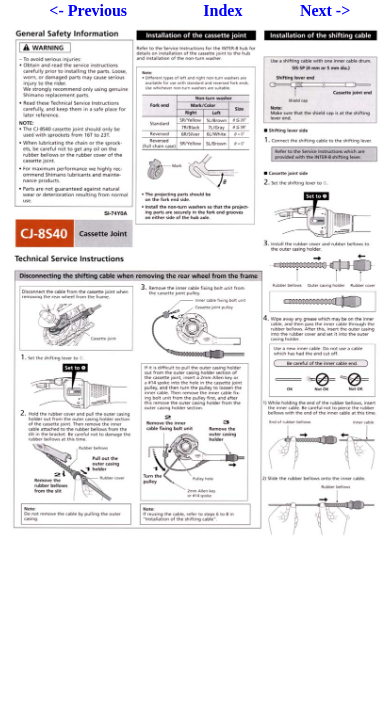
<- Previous (88, 10)
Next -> (325, 10)
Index (222, 10)
